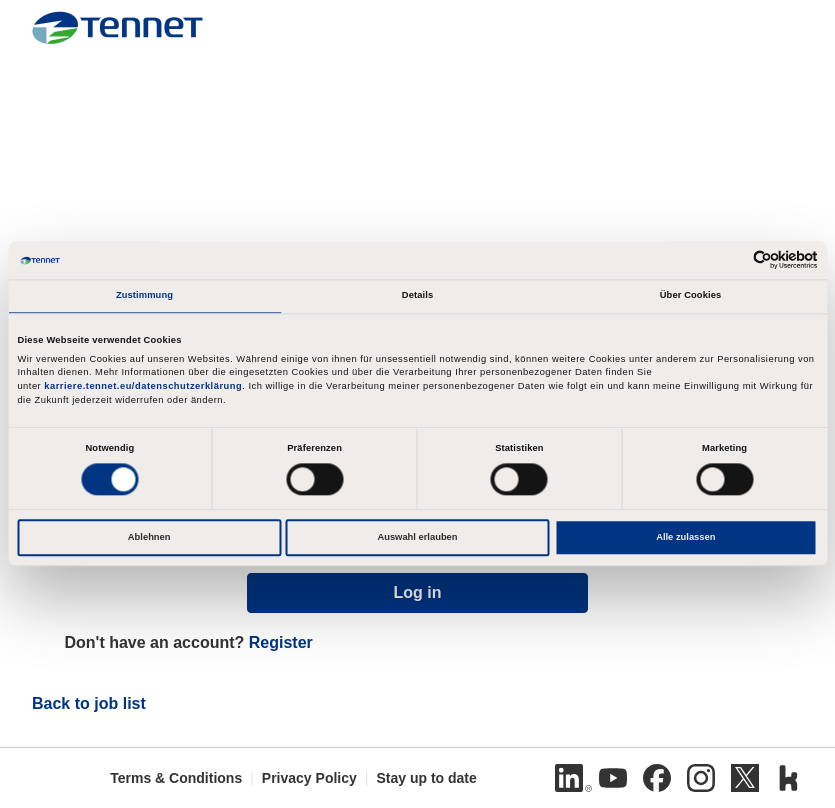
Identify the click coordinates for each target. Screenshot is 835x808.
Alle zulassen (685, 537)
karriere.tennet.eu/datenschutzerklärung (143, 387)
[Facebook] (657, 778)
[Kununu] (789, 778)
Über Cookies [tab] (691, 295)
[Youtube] (613, 778)
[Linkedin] (569, 778)
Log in (418, 592)
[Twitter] (745, 778)
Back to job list (89, 703)
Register (281, 642)
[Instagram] (701, 778)
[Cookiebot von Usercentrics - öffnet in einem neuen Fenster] (730, 260)
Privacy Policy (309, 778)
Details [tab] (417, 295)
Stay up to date (426, 778)
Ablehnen (149, 537)
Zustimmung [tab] (144, 295)
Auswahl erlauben (417, 537)
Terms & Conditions (176, 778)
